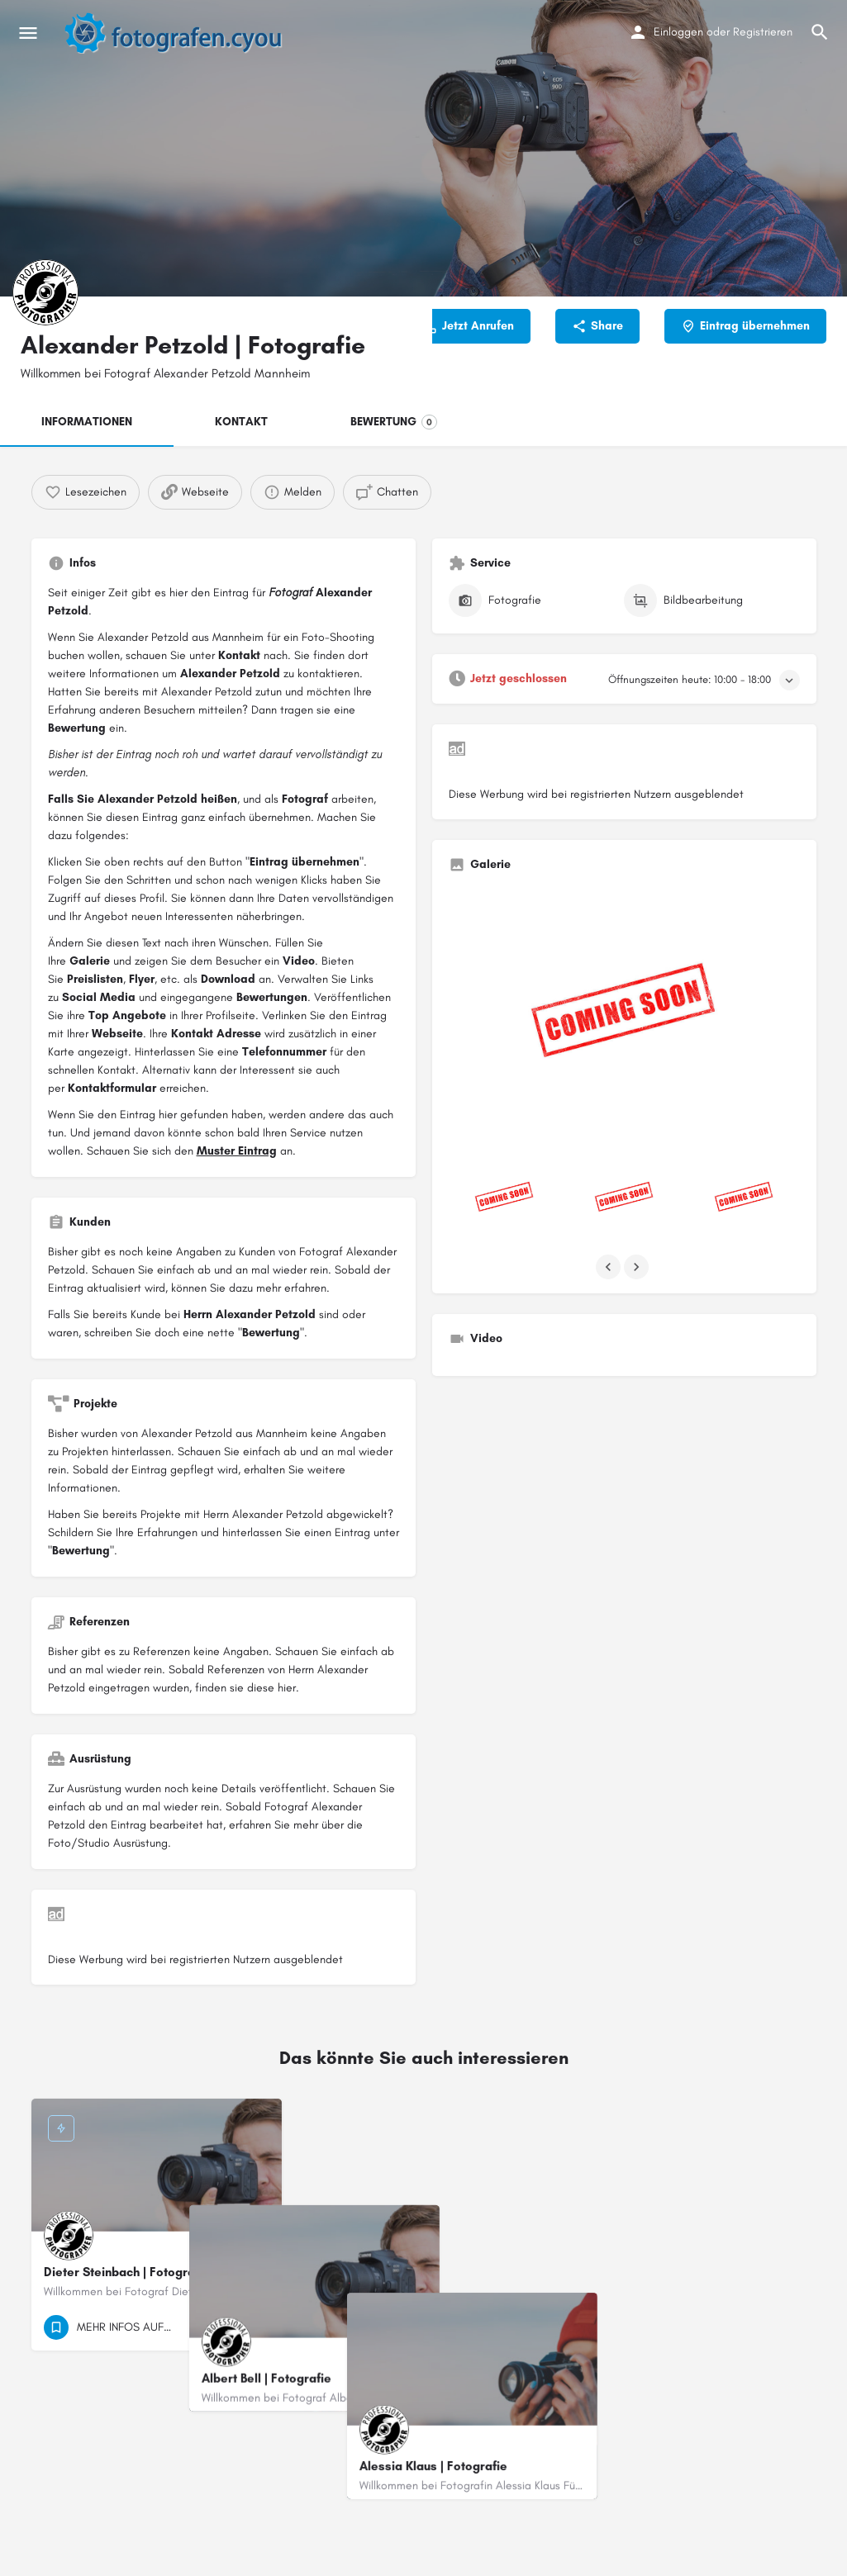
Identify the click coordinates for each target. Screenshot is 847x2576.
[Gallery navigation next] (638, 1267)
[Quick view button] (224, 2327)
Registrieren (762, 32)
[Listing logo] (45, 292)
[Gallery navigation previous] (610, 1267)
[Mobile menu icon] (28, 33)
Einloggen (678, 32)
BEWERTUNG (393, 422)
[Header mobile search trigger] (819, 32)
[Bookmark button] (256, 2327)
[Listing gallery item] (504, 1199)
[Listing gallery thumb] (624, 1017)
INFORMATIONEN (86, 422)
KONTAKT (241, 422)
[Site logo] (181, 33)
